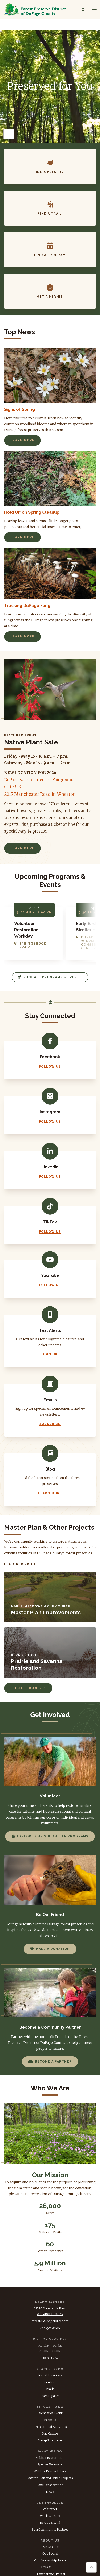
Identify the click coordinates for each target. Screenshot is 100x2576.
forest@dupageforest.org (50, 2317)
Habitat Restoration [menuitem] (50, 2454)
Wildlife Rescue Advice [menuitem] (50, 2467)
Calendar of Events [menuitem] (50, 2409)
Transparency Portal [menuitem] (50, 2570)
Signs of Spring (19, 409)
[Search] (83, 9)
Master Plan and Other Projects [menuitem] (50, 2474)
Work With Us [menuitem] (50, 2512)
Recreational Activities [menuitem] (50, 2423)
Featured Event (20, 735)
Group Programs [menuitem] (50, 2437)
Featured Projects (24, 1560)
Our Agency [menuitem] (50, 2543)
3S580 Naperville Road (50, 2305)
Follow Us (50, 1063)
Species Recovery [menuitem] (50, 2461)
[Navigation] (94, 9)
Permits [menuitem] (50, 2416)
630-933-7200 (50, 2325)
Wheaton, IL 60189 (50, 2310)
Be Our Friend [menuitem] (50, 2519)
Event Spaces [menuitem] (50, 2392)
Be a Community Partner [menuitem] (50, 2526)
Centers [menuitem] (50, 2378)
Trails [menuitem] (50, 2385)
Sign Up (50, 1351)
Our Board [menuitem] (50, 2550)
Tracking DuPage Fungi (27, 605)
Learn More (22, 440)
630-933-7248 (50, 2354)
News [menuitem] (50, 2488)
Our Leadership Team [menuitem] (50, 2557)
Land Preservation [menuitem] (50, 2481)
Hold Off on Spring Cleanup (31, 512)
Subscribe (50, 1420)
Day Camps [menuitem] (50, 2430)
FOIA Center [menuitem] (50, 2563)
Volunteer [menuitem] (50, 2505)
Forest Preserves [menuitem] (50, 2372)
